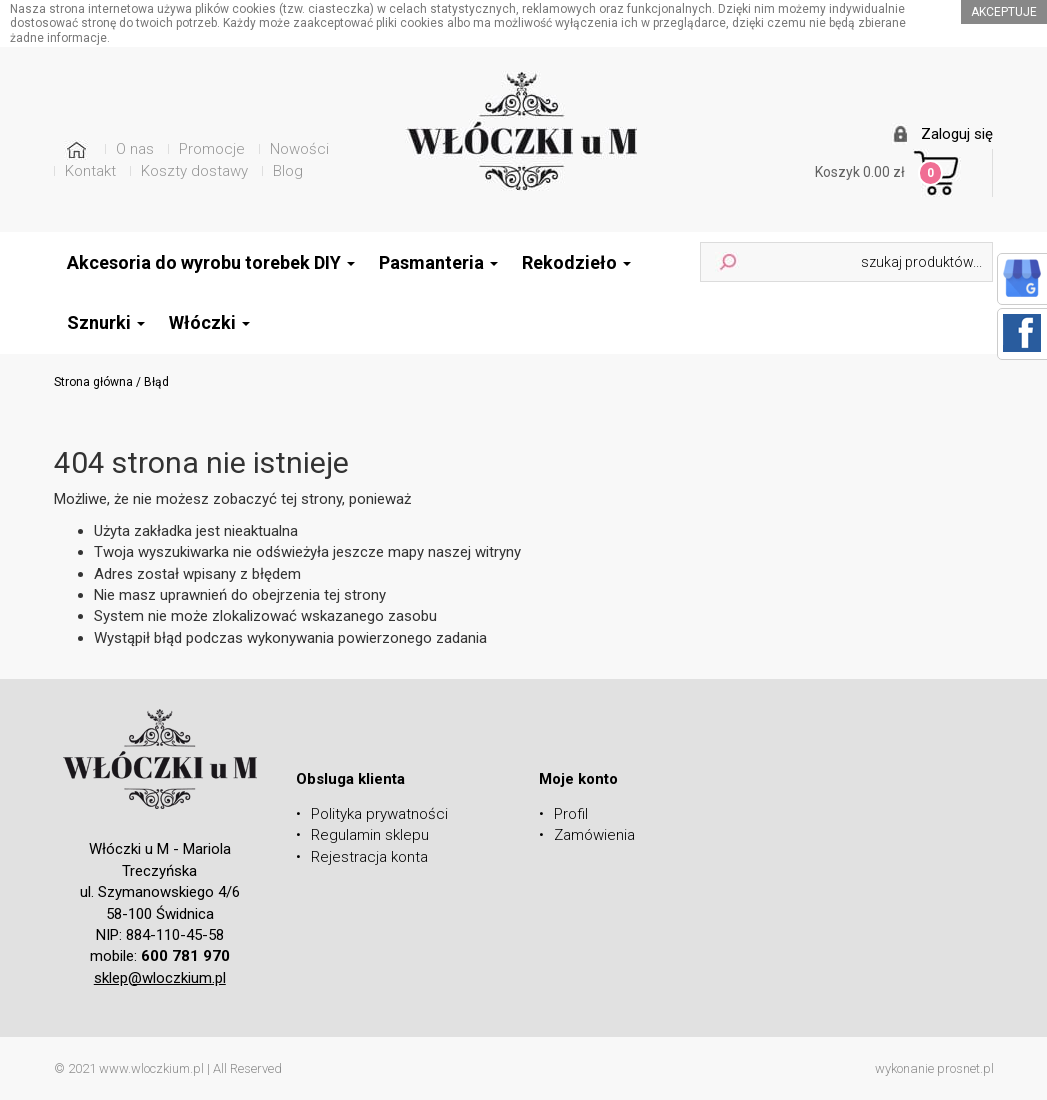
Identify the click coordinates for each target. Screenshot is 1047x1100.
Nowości (299, 149)
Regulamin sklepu (370, 835)
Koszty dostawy (194, 171)
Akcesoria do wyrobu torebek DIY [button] (211, 262)
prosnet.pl (965, 1068)
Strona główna (93, 382)
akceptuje (1004, 12)
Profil (571, 814)
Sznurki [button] (106, 322)
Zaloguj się (957, 134)
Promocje (212, 149)
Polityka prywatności (379, 814)
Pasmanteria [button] (438, 262)
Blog (288, 171)
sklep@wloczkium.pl (160, 978)
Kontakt (90, 171)
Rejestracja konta (369, 857)
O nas (135, 149)
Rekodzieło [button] (576, 262)
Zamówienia (594, 835)
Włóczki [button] (209, 322)
